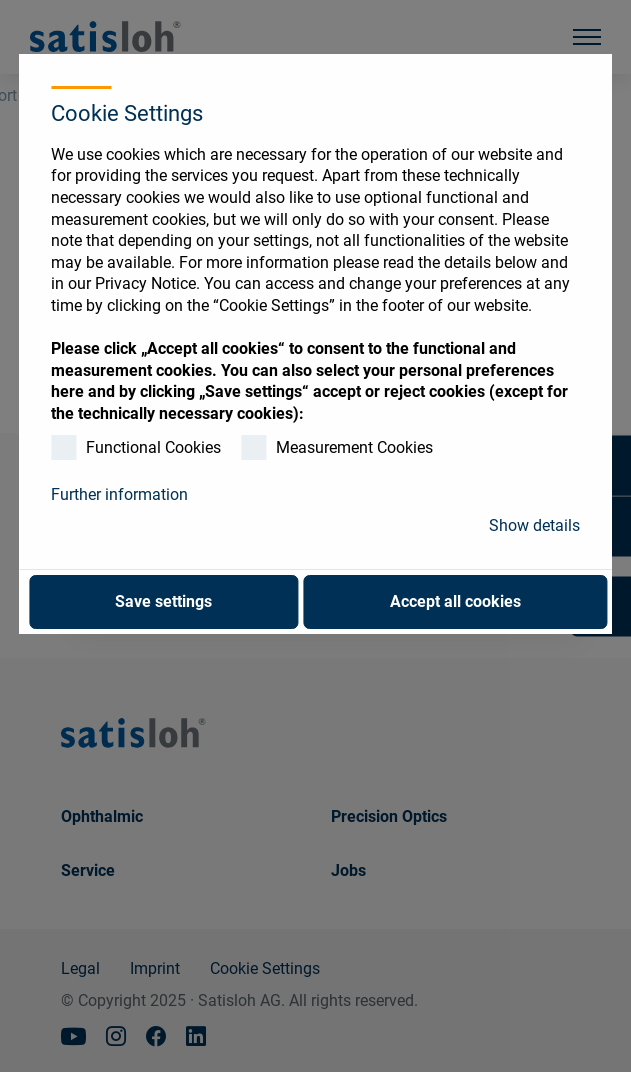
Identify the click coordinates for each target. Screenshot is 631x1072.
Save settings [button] (163, 601)
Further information (119, 494)
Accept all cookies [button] (455, 601)
